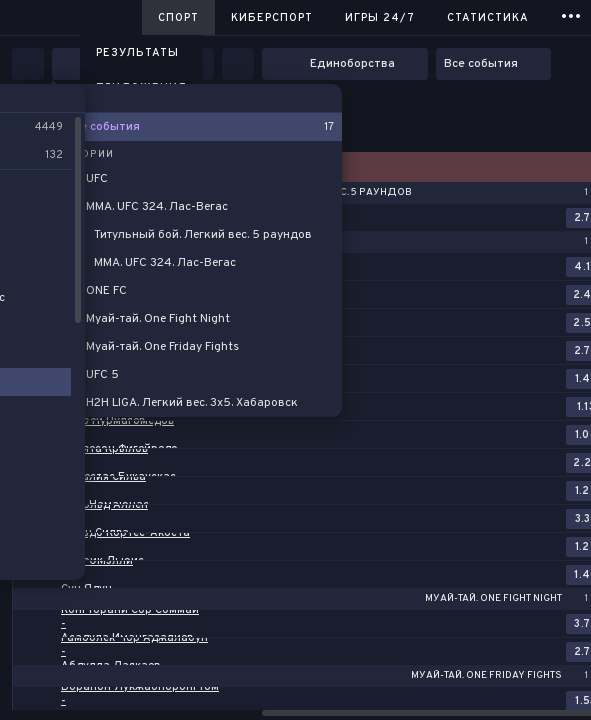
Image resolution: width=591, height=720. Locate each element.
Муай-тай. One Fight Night (493, 599)
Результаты (137, 53)
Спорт (178, 18)
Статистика (488, 18)
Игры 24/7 (380, 18)
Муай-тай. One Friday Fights (486, 676)
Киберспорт (272, 18)
